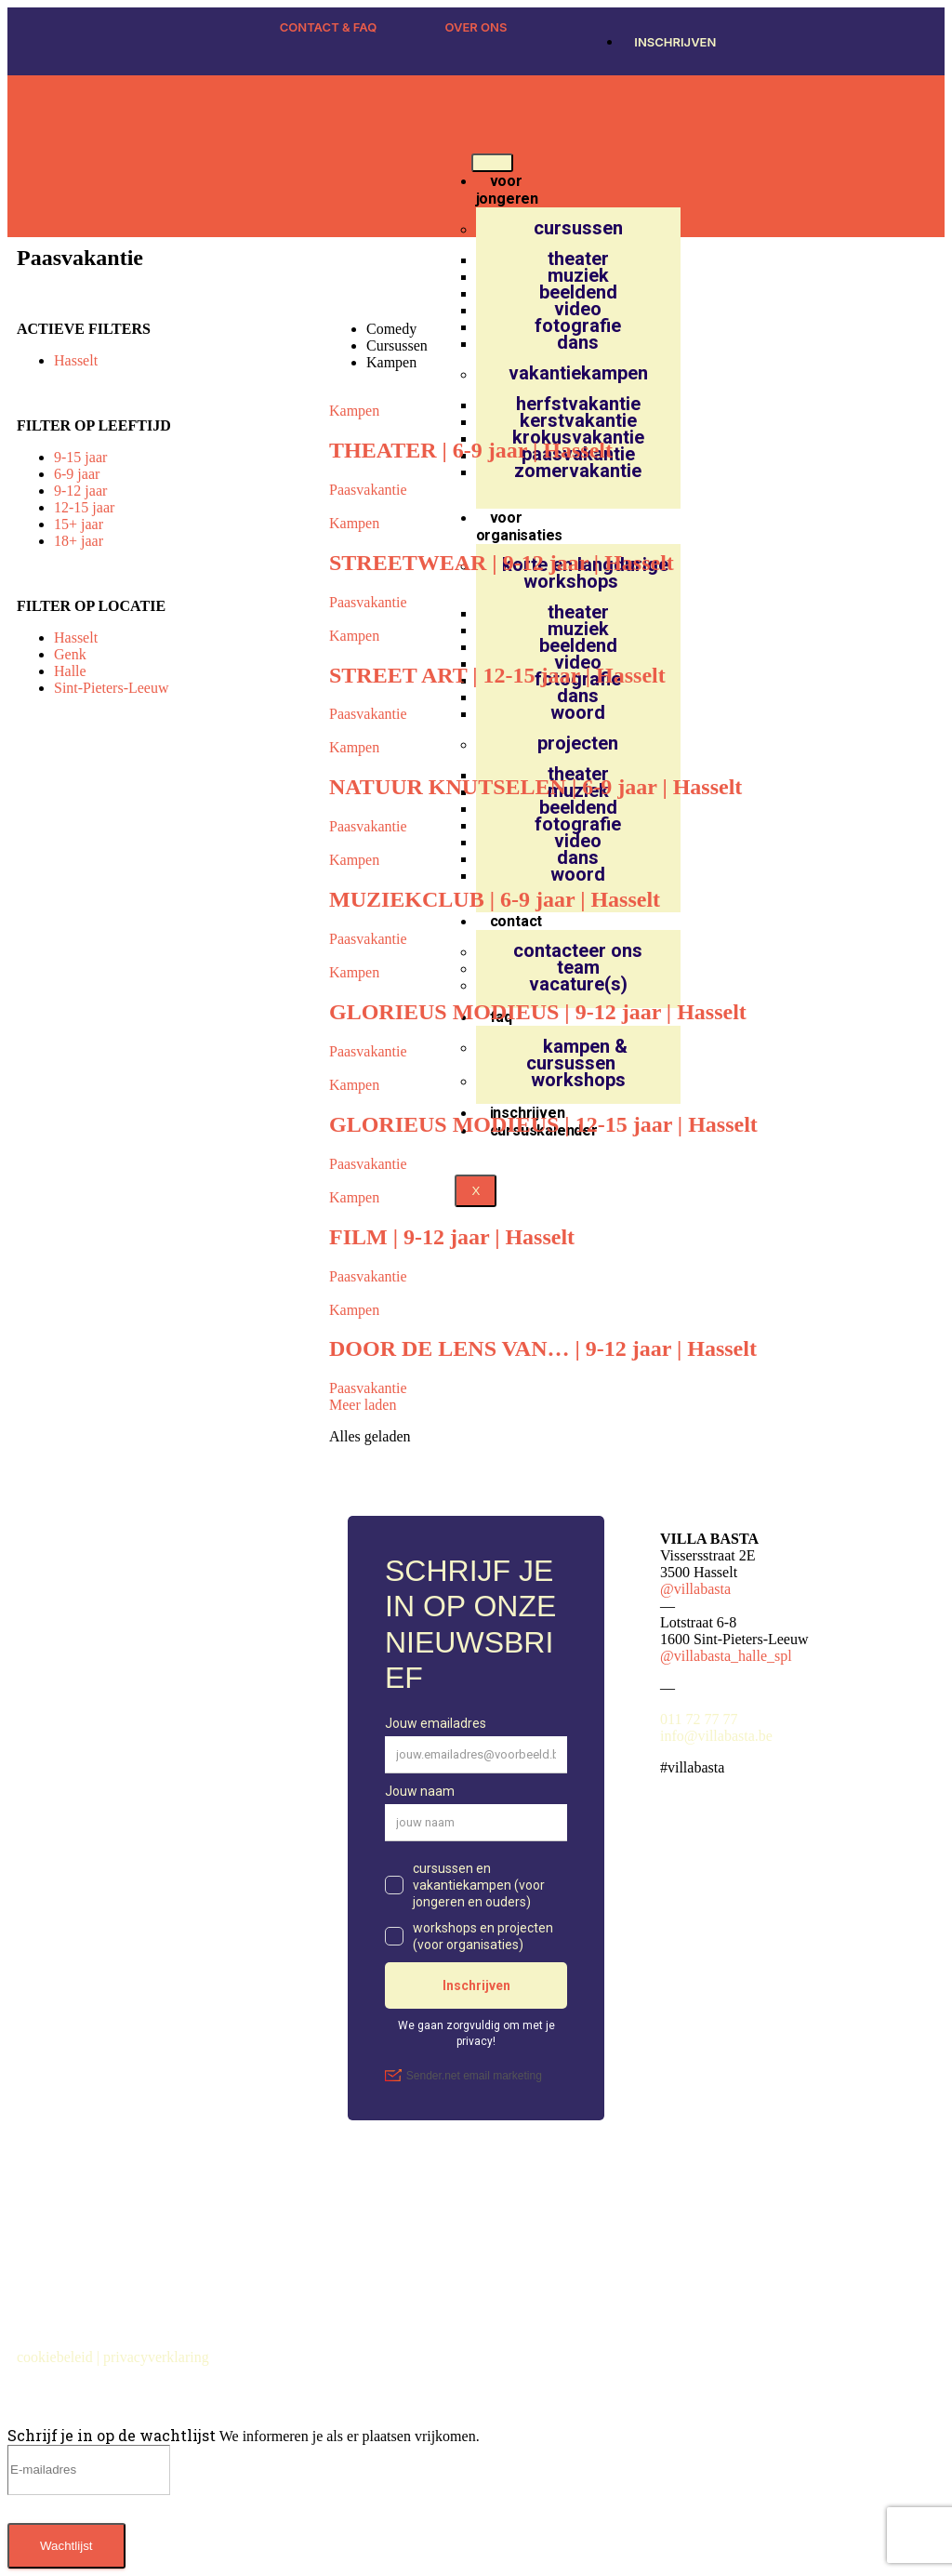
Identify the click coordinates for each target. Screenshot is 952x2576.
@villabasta (695, 1589)
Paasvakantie (368, 490)
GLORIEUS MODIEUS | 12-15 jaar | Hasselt (543, 1124)
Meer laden (362, 1405)
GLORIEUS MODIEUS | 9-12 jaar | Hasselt (538, 1012)
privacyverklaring (158, 2357)
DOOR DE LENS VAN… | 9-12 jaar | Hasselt (543, 1348)
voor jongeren (507, 189)
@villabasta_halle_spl (726, 1656)
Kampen (354, 410)
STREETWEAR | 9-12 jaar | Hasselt (501, 563)
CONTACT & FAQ (328, 27)
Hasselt (76, 360)
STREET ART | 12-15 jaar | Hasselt (497, 675)
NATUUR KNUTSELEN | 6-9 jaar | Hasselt (535, 787)
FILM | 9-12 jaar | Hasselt (452, 1237)
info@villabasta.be (716, 1736)
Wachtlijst (66, 2546)
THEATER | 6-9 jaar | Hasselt (471, 450)
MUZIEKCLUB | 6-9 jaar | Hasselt (494, 899)
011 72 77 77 (698, 1719)
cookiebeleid (57, 2357)
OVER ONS (476, 27)
